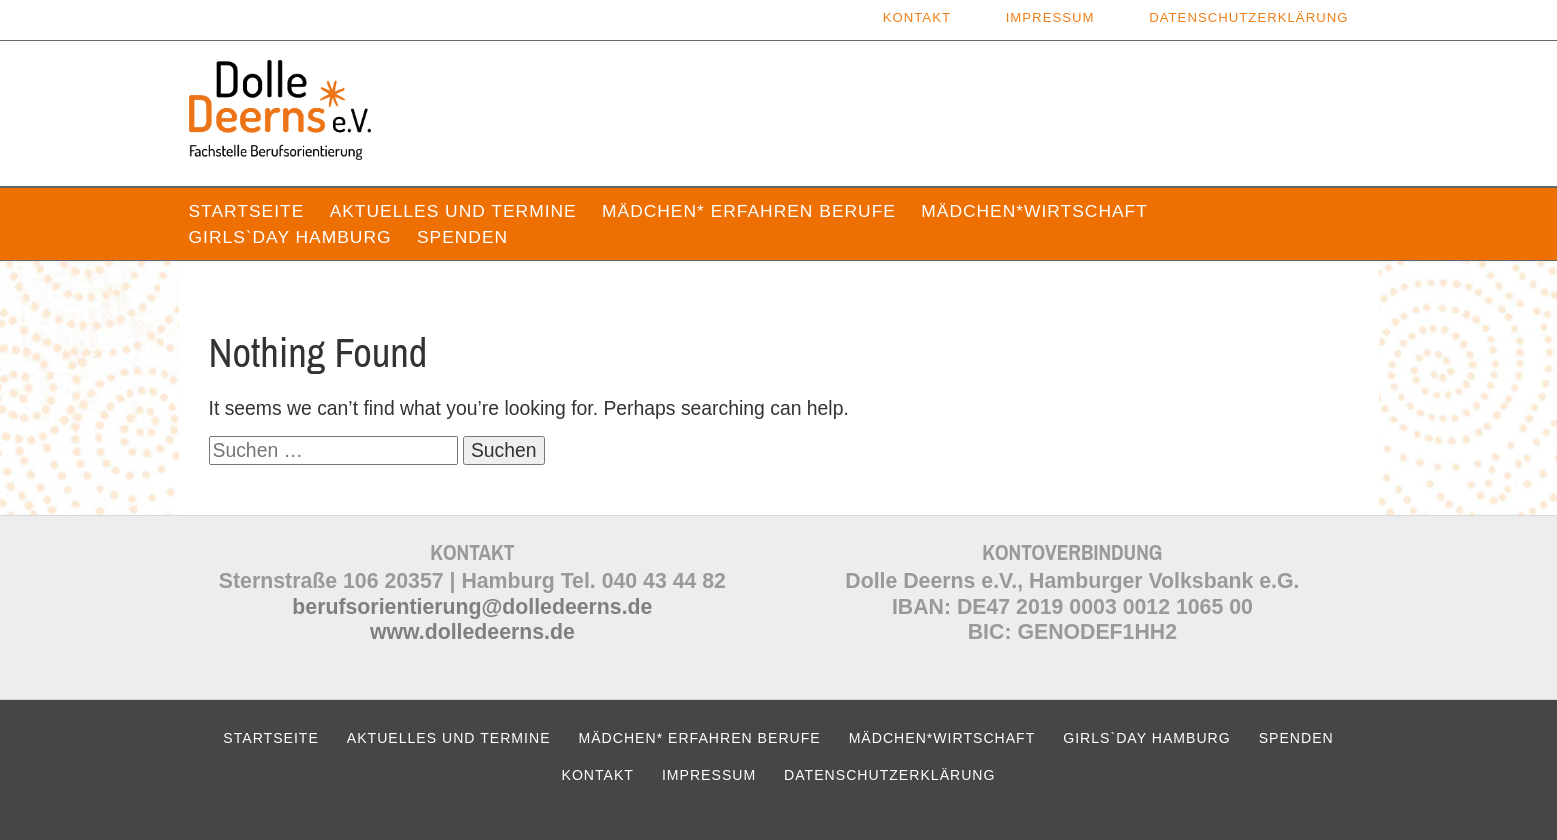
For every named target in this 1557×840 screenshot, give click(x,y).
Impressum (1050, 17)
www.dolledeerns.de (472, 632)
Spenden (462, 237)
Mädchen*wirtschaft (1034, 211)
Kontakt (917, 17)
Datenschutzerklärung (1248, 17)
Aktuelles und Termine (453, 211)
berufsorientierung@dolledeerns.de (472, 607)
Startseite (247, 211)
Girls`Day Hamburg (290, 237)
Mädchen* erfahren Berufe (749, 211)
